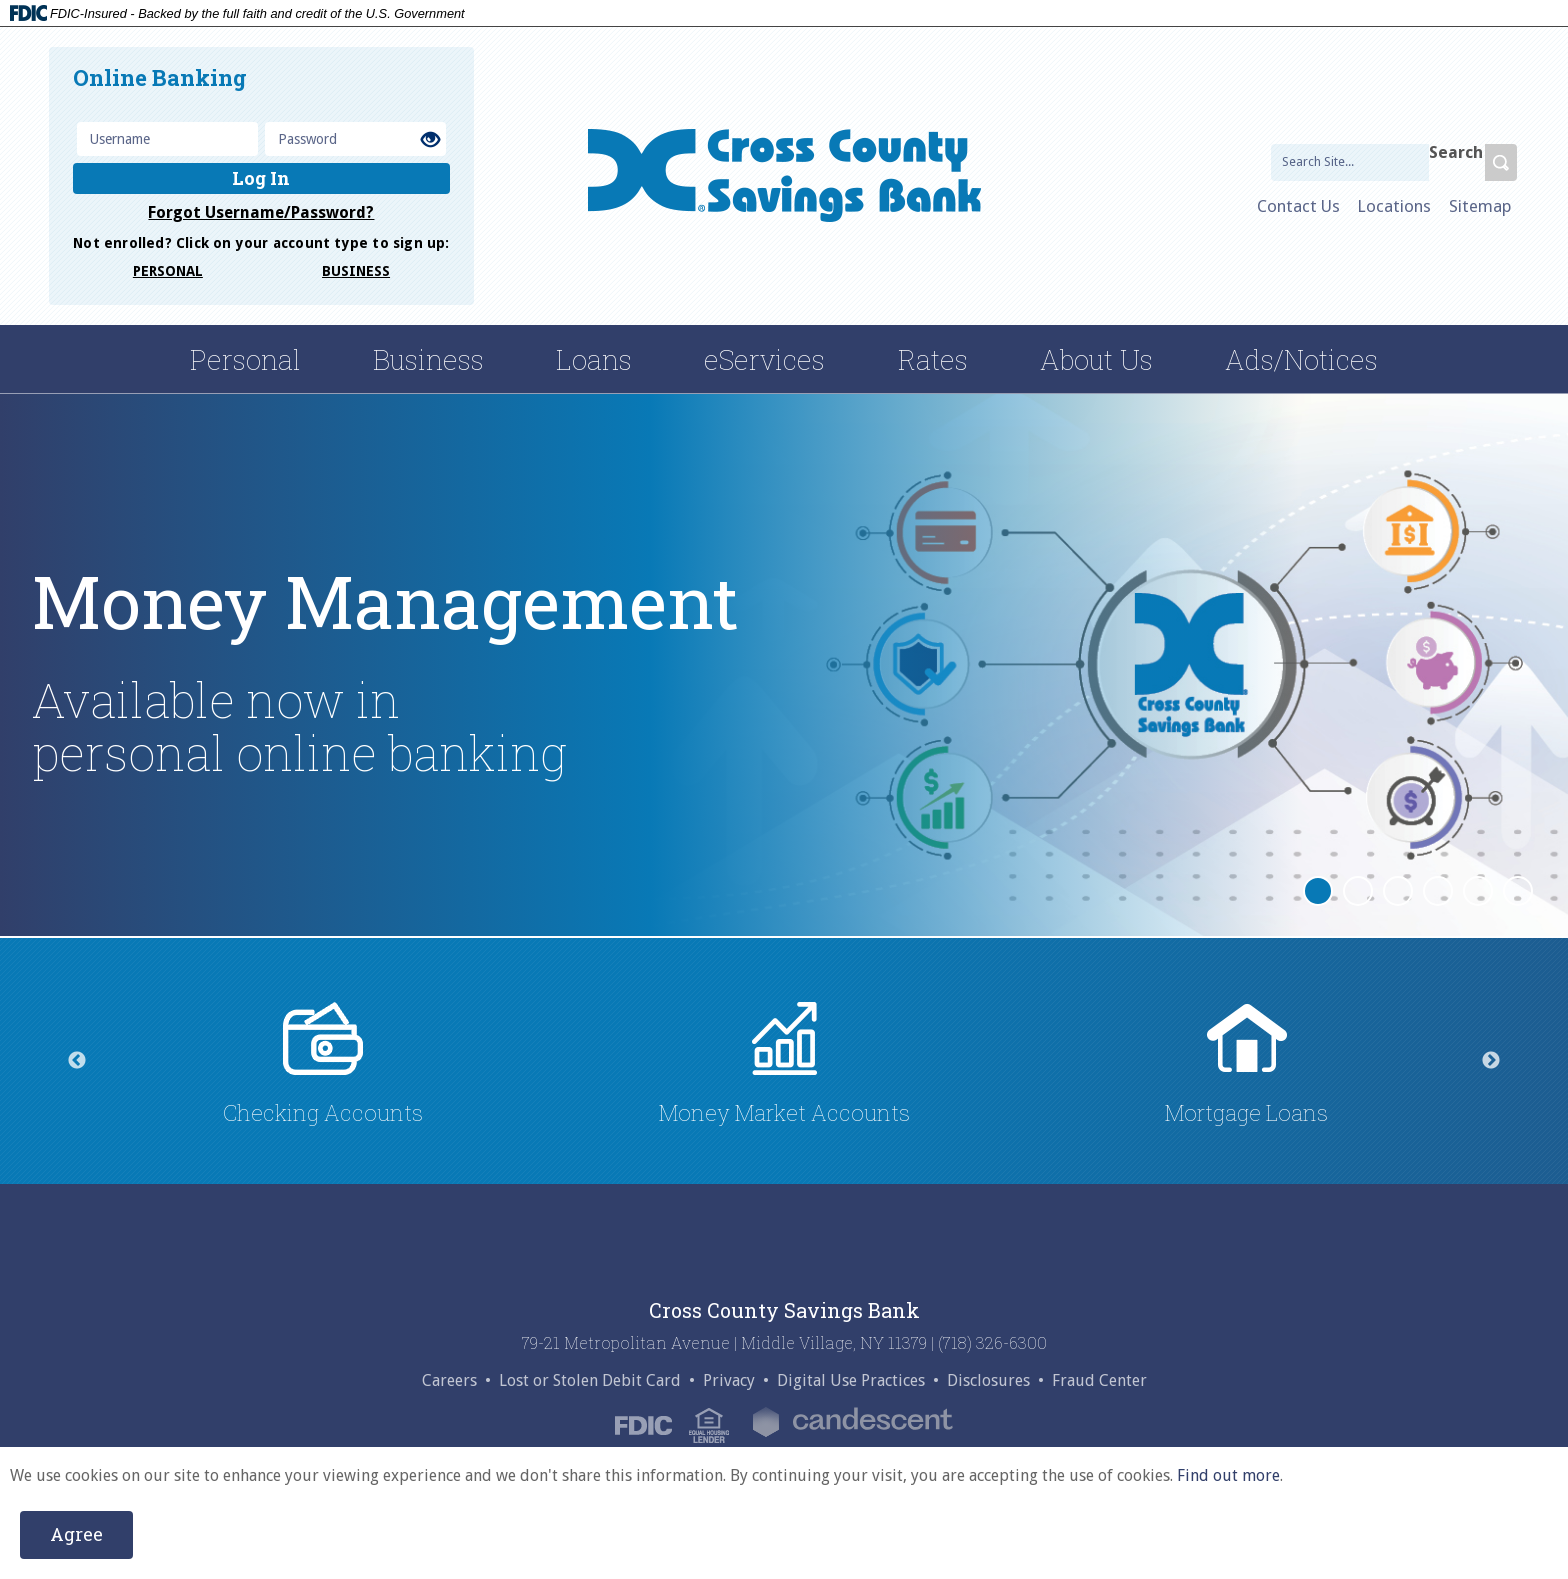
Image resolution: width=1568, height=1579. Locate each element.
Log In (261, 178)
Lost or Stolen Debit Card (590, 1381)
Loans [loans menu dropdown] (594, 359)
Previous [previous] (77, 1061)
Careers (449, 1381)
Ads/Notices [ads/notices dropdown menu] (1301, 359)
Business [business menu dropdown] (428, 359)
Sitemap (1480, 206)
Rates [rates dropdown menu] (933, 359)
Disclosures (988, 1381)
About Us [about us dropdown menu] (1096, 359)
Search (1456, 153)
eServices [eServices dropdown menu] (764, 359)
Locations (1394, 206)
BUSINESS (356, 271)
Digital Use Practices (851, 1381)
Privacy (729, 1381)
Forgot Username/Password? (261, 212)
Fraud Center (1099, 1381)
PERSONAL (168, 271)
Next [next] (1491, 1061)
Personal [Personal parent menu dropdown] (245, 359)
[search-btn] (1501, 162)
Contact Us (1298, 206)
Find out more (1228, 1475)
